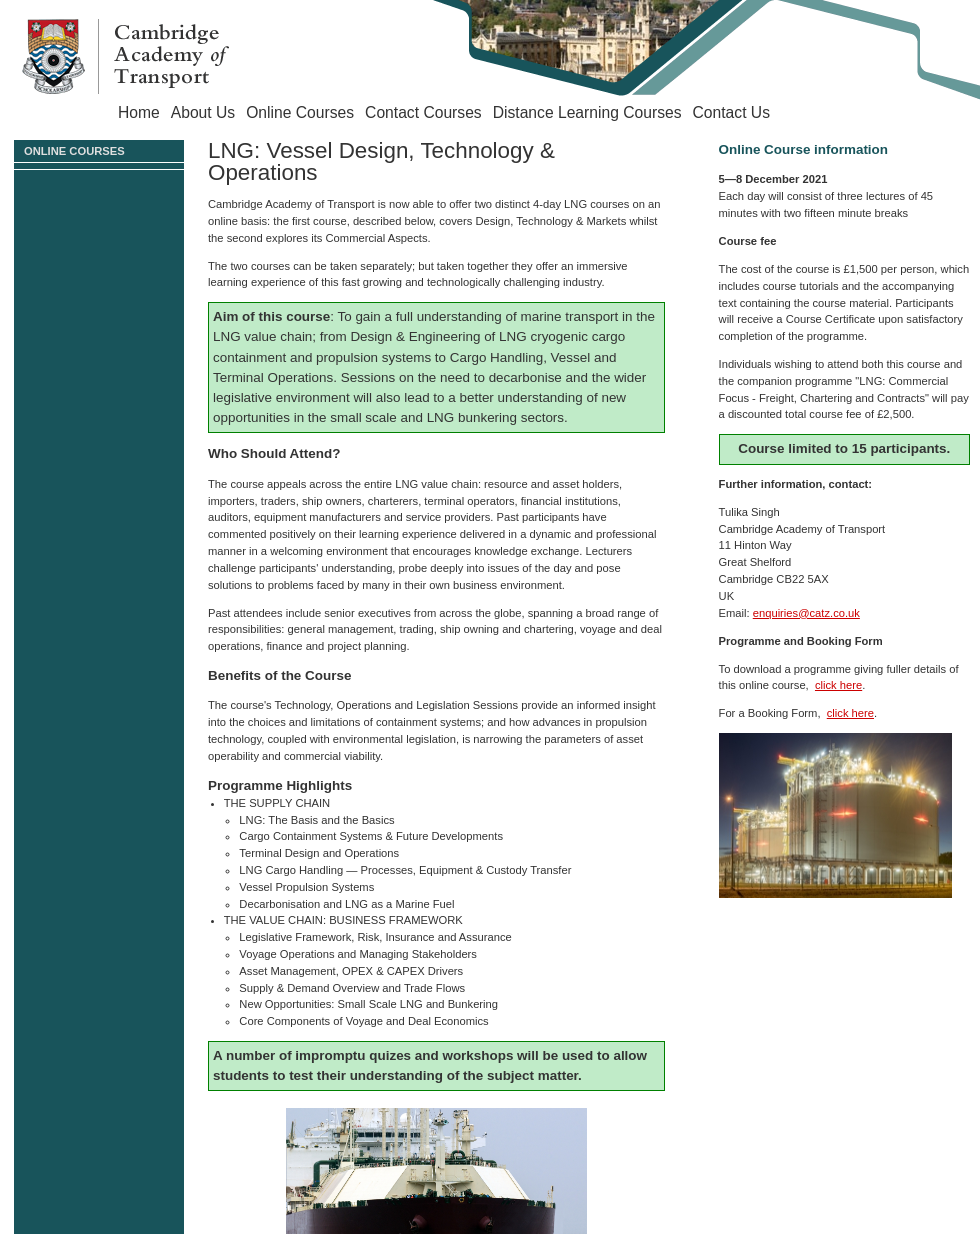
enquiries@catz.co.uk (806, 613)
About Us (203, 112)
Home (139, 112)
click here (838, 685)
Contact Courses (423, 112)
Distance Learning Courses (587, 112)
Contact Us (731, 112)
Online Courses (300, 112)
